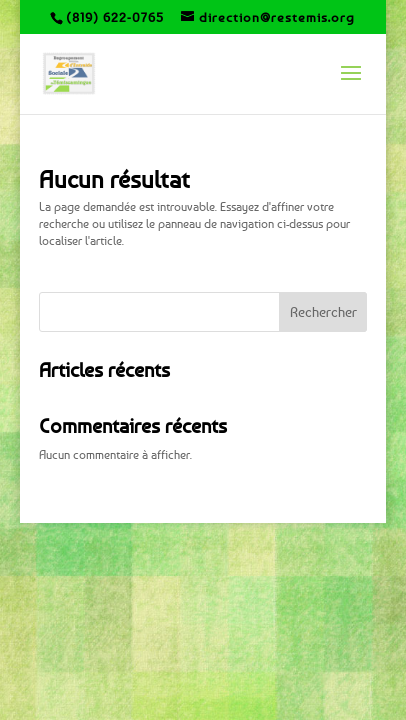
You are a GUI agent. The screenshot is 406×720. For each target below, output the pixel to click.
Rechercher (323, 311)
